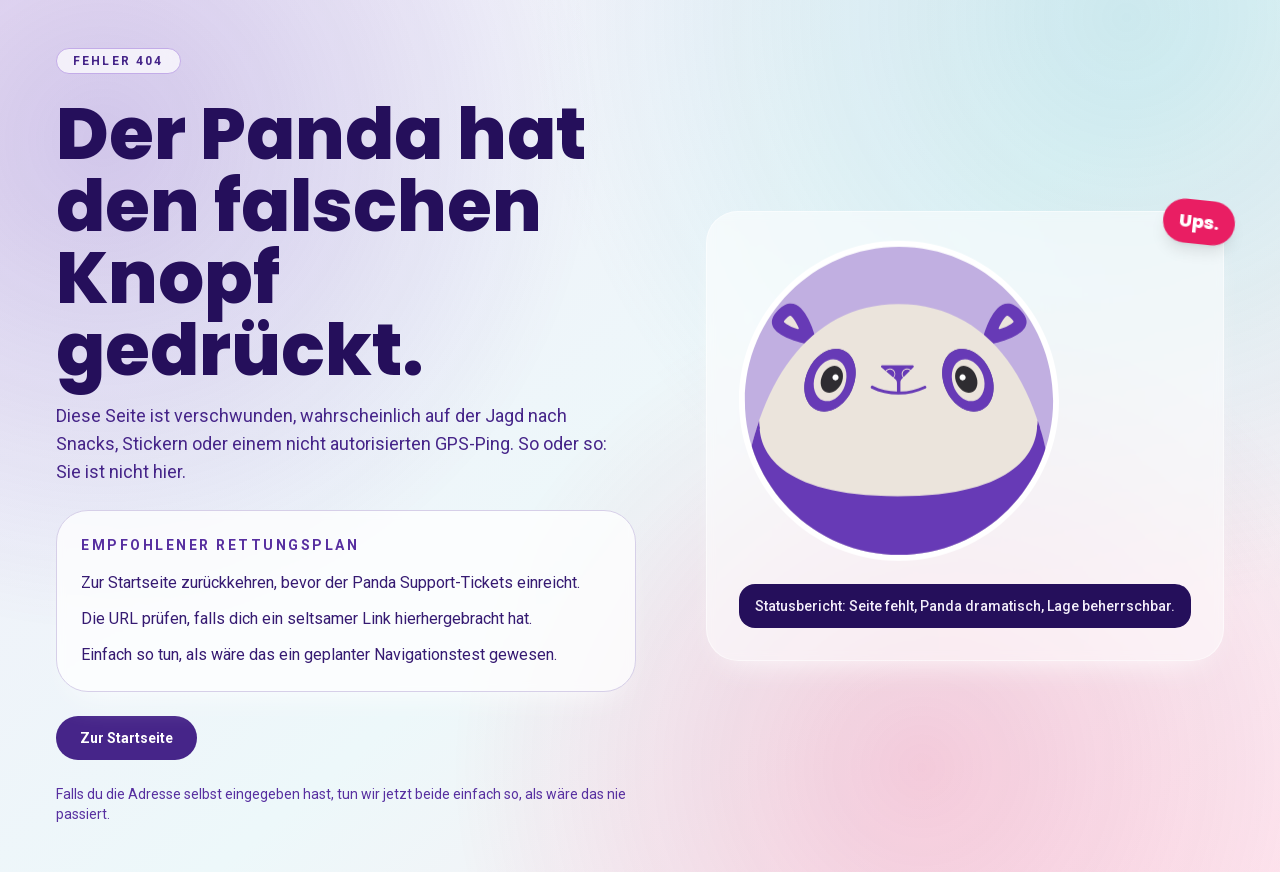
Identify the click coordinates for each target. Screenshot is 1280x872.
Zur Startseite (126, 738)
